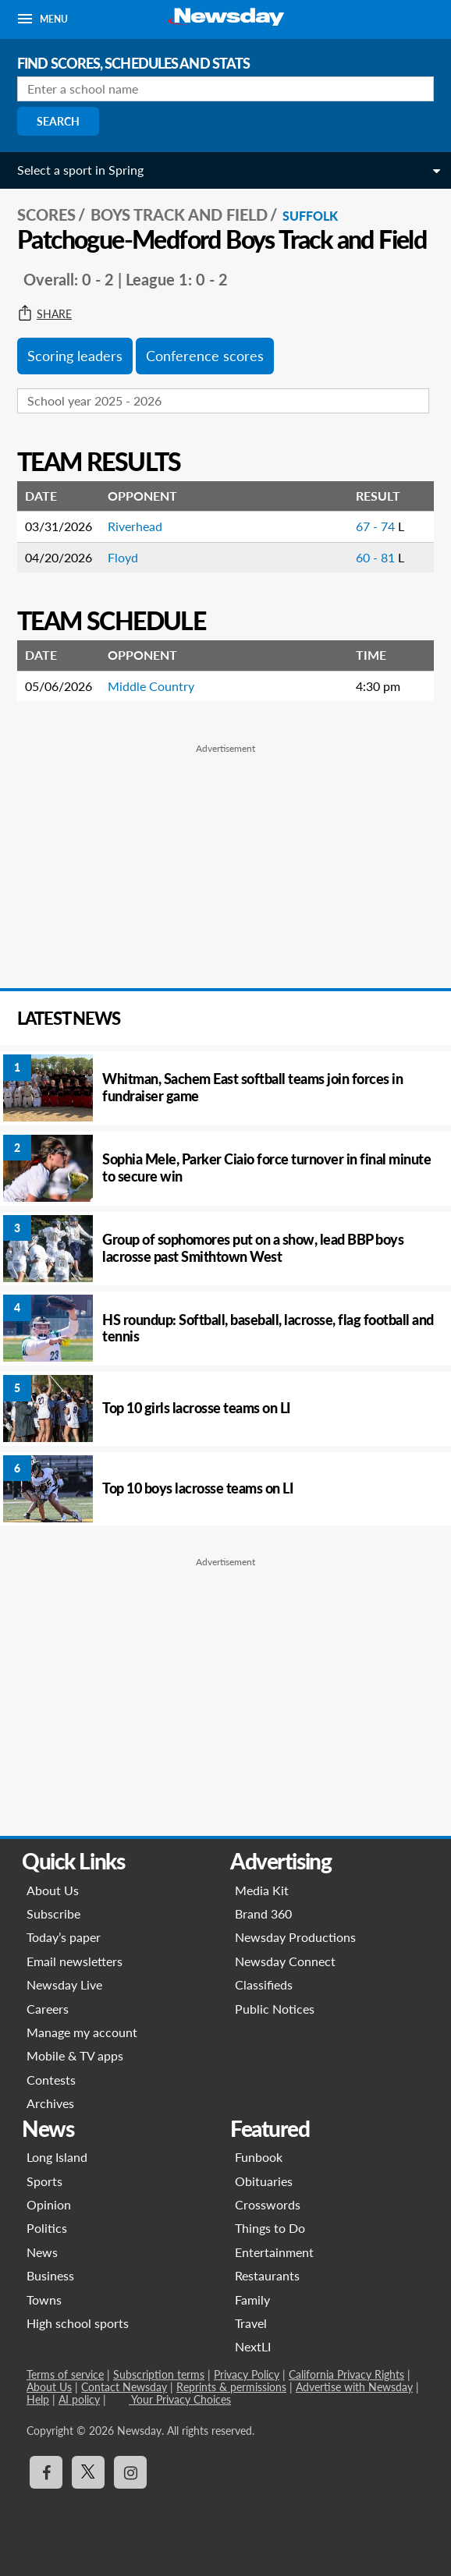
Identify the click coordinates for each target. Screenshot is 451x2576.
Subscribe (53, 1913)
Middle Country (151, 686)
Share (44, 314)
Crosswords (267, 2204)
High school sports (78, 2323)
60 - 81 (377, 557)
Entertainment (274, 2252)
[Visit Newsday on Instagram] (130, 2472)
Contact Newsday (124, 2387)
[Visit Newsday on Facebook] (46, 2472)
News (42, 2252)
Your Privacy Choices (180, 2399)
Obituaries (264, 2181)
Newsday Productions (295, 1936)
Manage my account (82, 2032)
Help (38, 2399)
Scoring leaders (75, 355)
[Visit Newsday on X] (88, 2472)
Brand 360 (263, 1913)
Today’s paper (64, 1936)
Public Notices (274, 2008)
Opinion (49, 2204)
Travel (251, 2323)
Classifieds (264, 1984)
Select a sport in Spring (80, 169)
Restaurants (267, 2275)
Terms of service (65, 2374)
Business (50, 2275)
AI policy (79, 2399)
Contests (51, 2079)
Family (252, 2299)
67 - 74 (377, 526)
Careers (48, 2008)
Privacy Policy (246, 2374)
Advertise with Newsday (354, 2387)
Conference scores (205, 355)
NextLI (253, 2346)
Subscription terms (158, 2374)
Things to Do (270, 2227)
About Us (53, 1890)
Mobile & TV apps (75, 2055)
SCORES (46, 214)
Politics (47, 2227)
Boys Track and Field (179, 214)
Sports (44, 2181)
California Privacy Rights (346, 2374)
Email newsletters (75, 1961)
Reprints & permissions (231, 2387)
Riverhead (135, 526)
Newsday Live (64, 1984)
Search (58, 121)
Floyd (123, 557)
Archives (50, 2103)
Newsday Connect (285, 1961)
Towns (44, 2299)
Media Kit (262, 1890)
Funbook (258, 2156)
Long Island (57, 2156)
